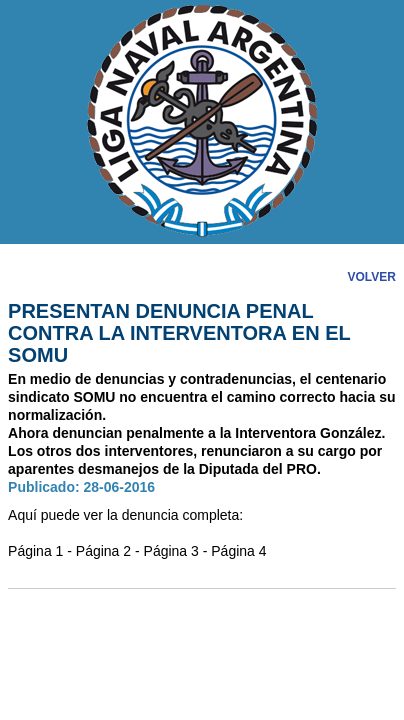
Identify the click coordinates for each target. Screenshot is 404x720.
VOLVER (371, 277)
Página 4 (238, 551)
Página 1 (35, 551)
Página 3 (171, 551)
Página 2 (103, 551)
